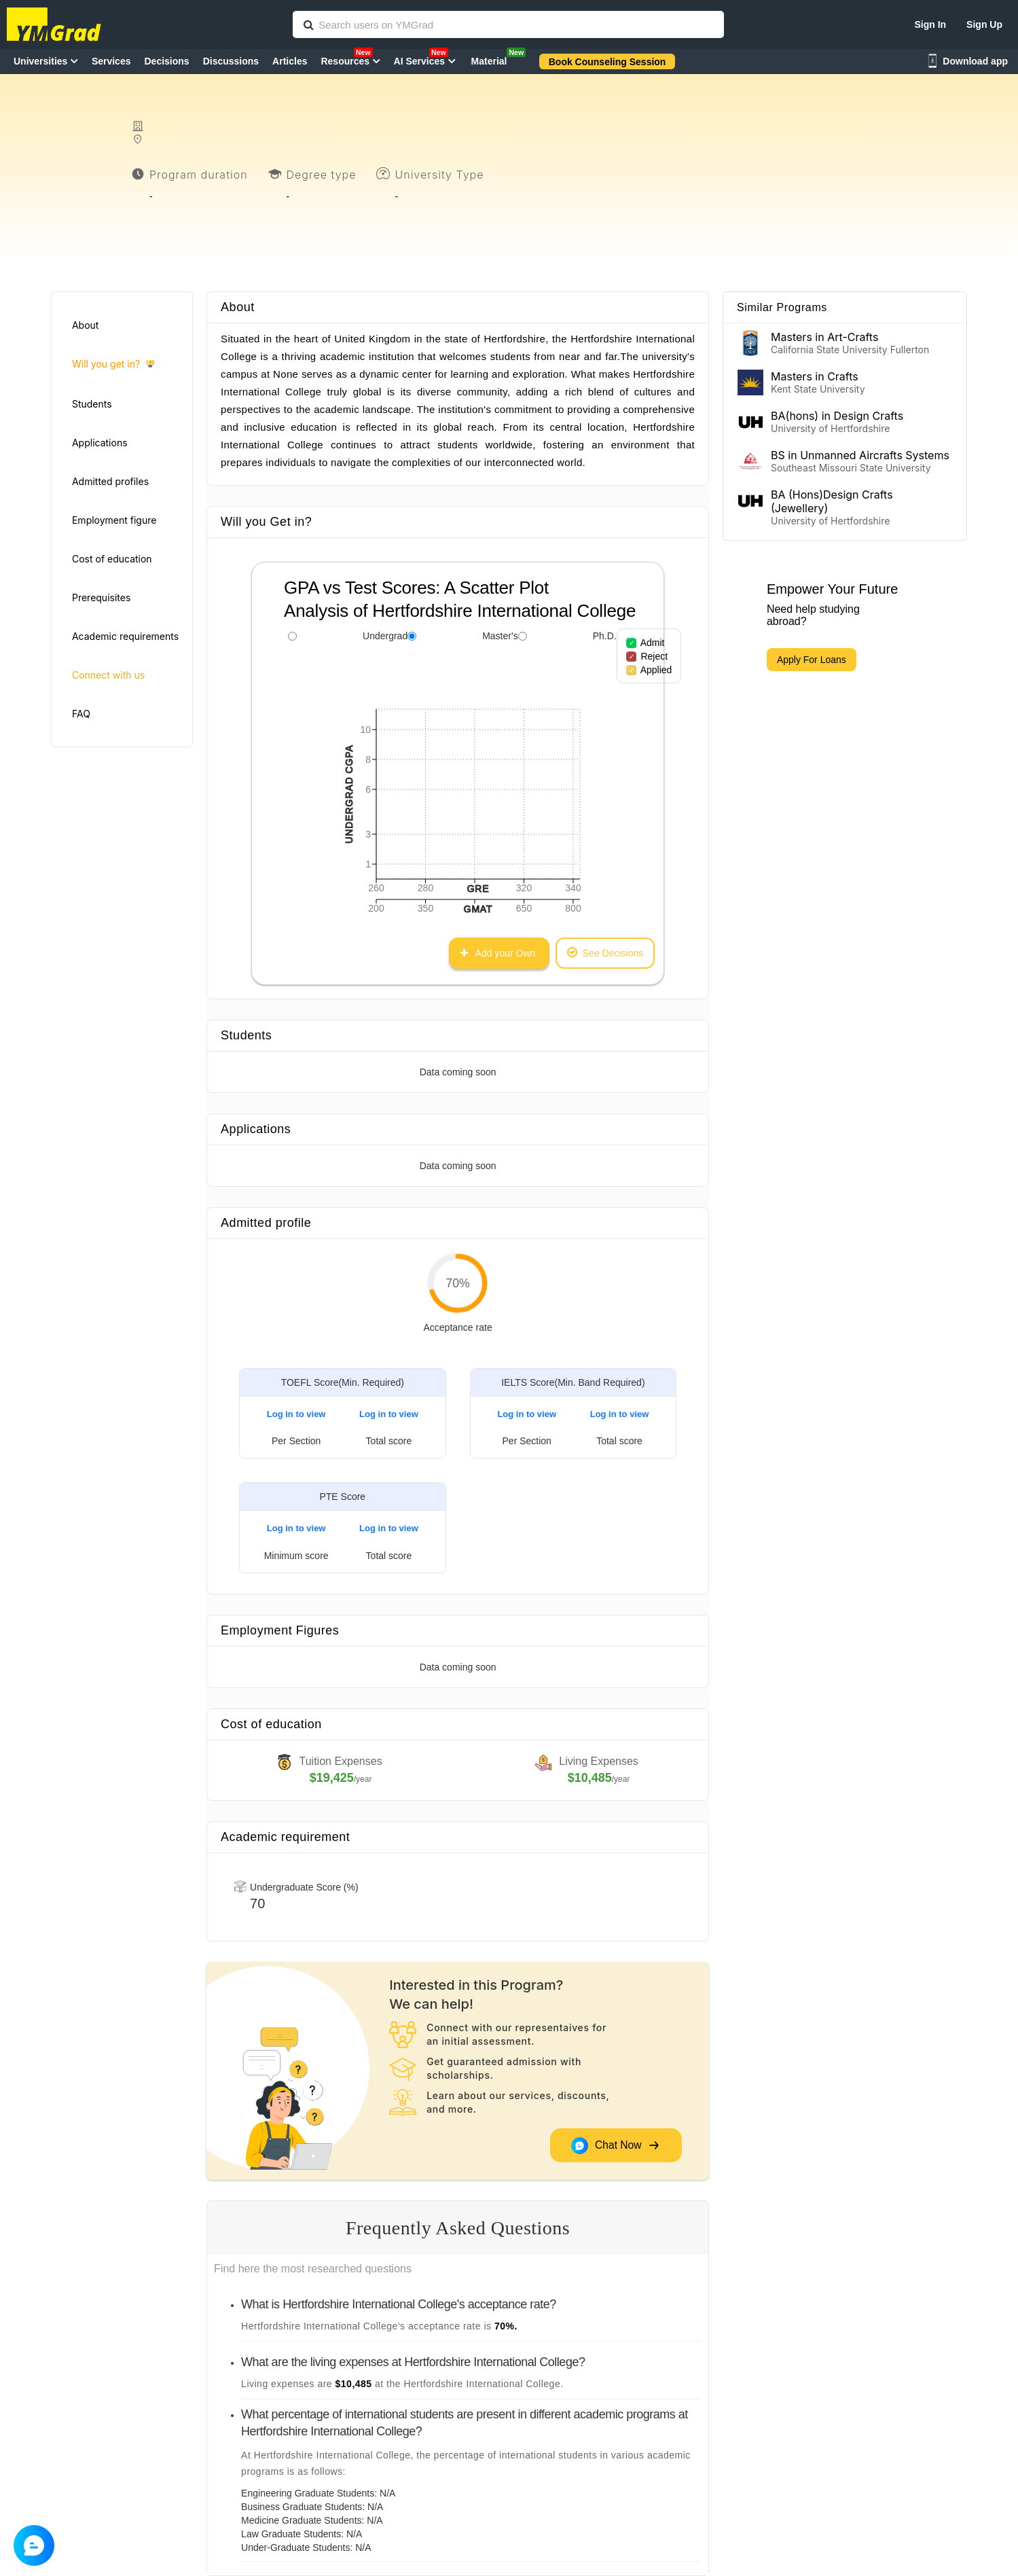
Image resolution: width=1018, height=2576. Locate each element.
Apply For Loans (811, 659)
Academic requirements (125, 636)
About (85, 325)
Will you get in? (113, 364)
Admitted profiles (110, 481)
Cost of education (112, 559)
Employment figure (114, 520)
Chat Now (615, 2145)
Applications (100, 442)
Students (92, 404)
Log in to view (296, 1414)
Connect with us (108, 675)
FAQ (81, 713)
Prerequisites (101, 597)
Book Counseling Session (607, 61)
